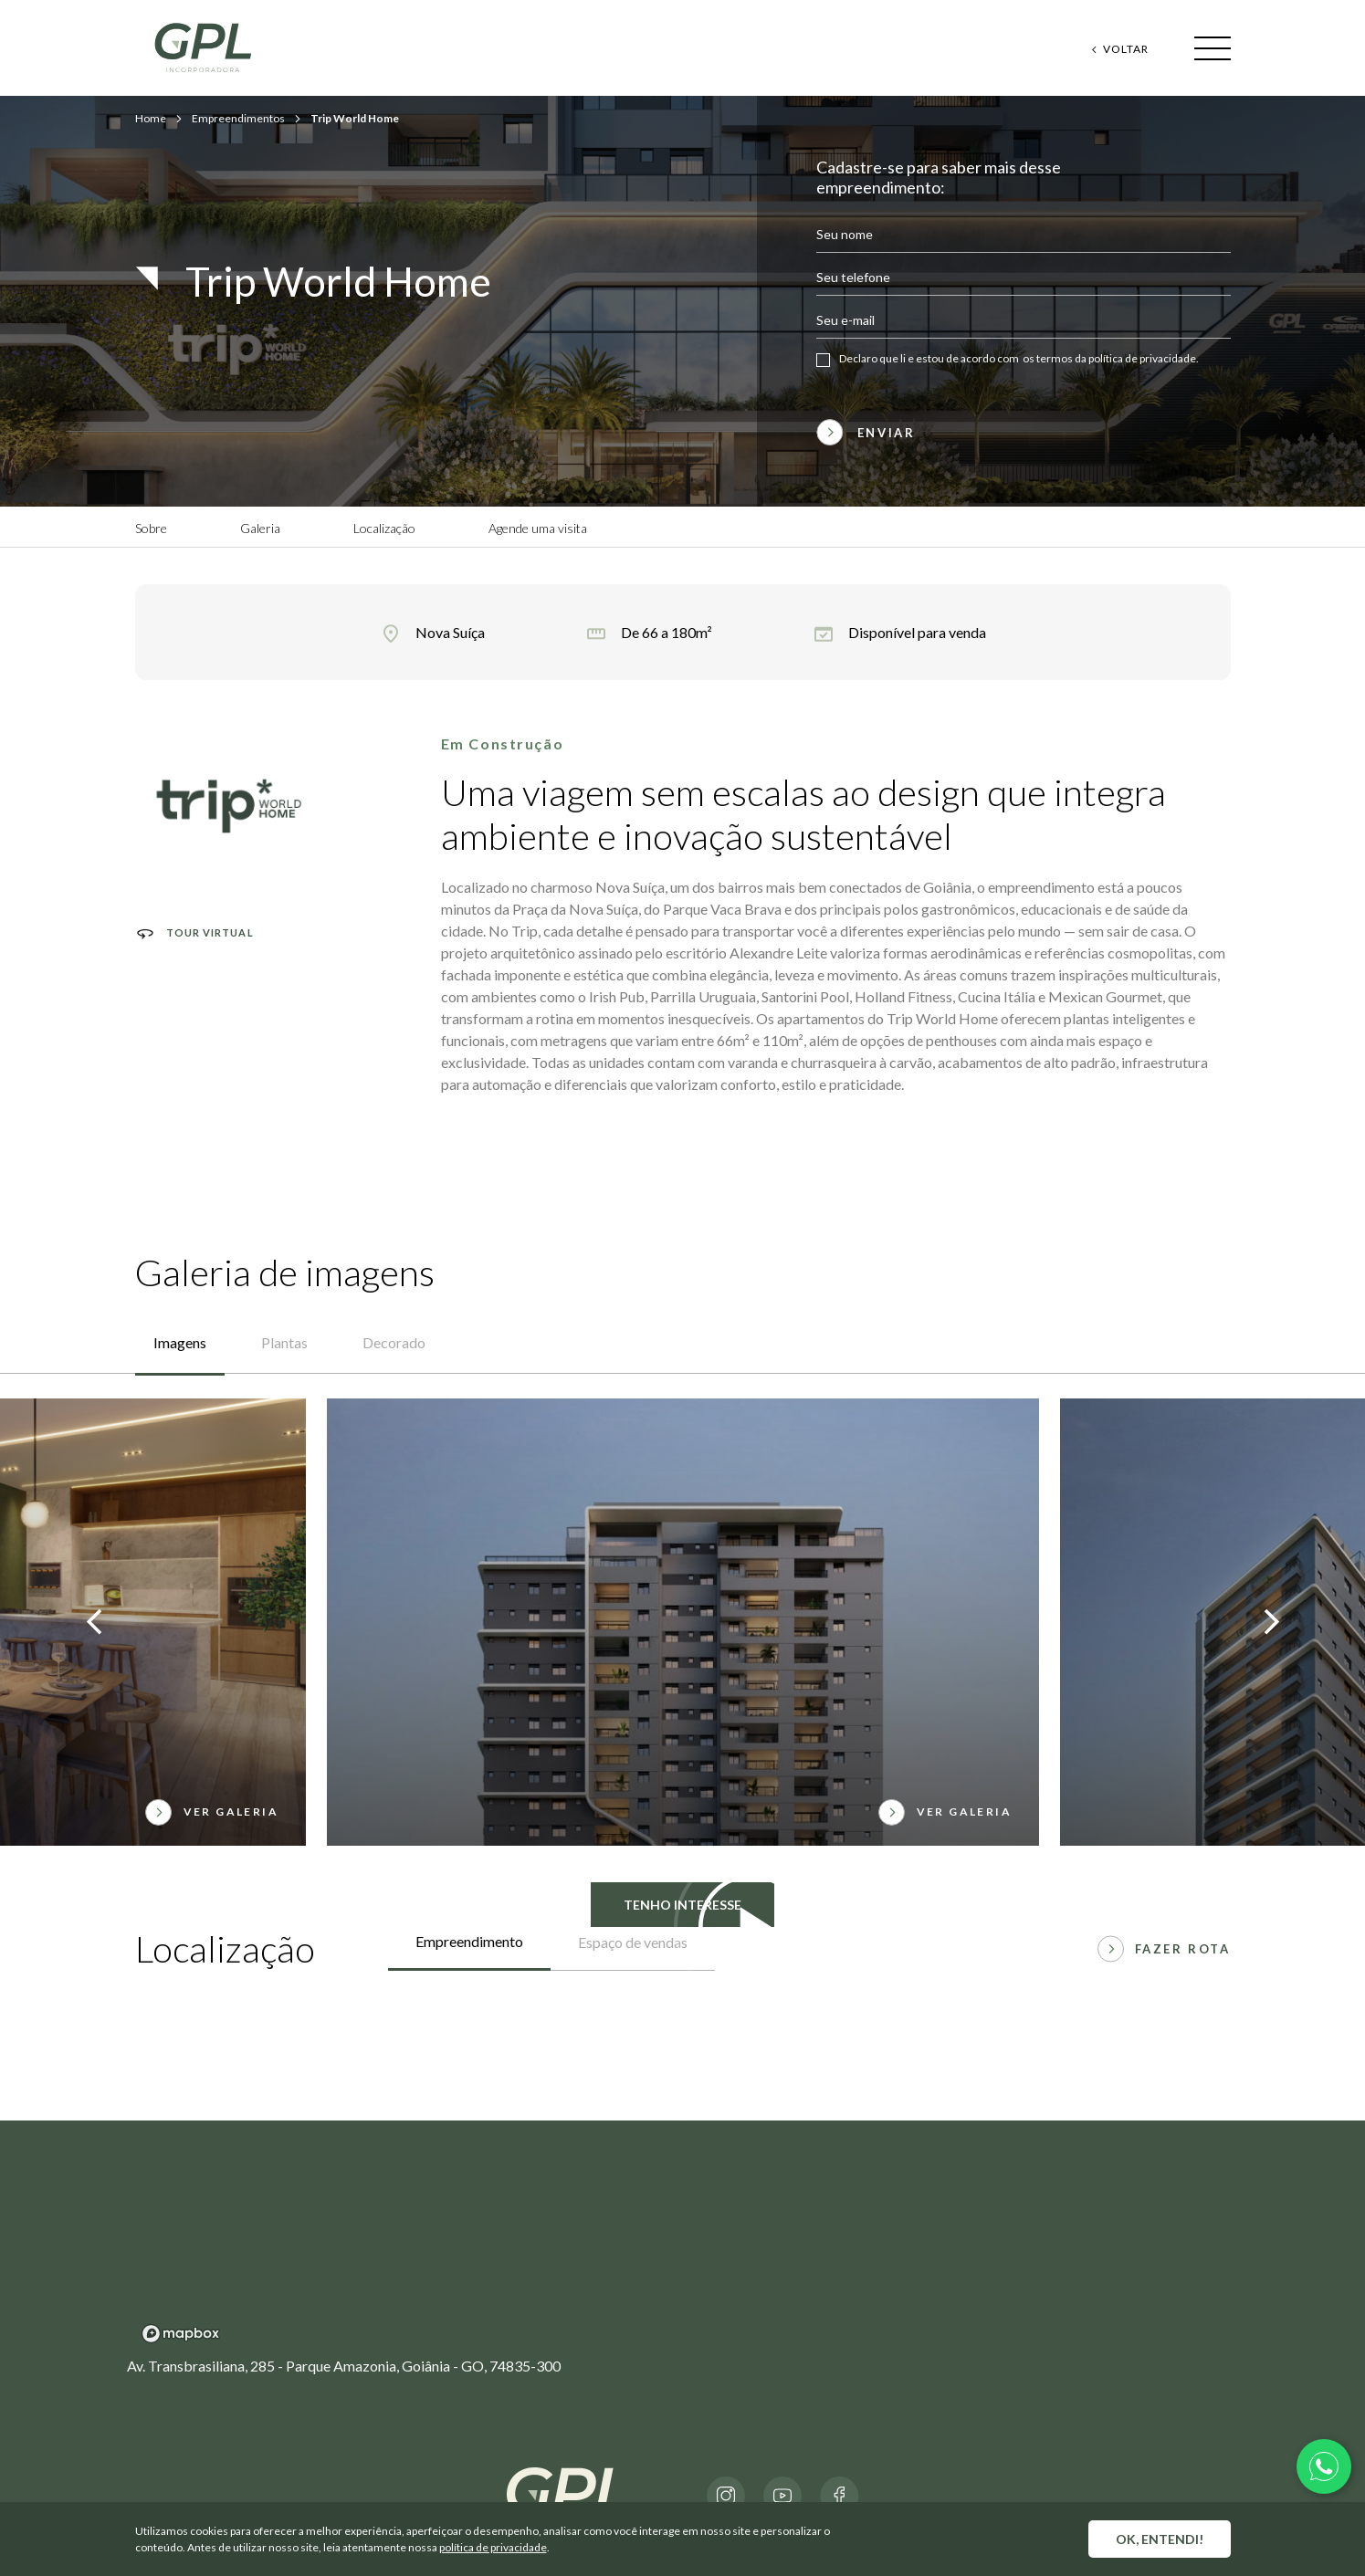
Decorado (393, 1342)
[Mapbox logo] (181, 2333)
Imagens (179, 1342)
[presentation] (94, 1624)
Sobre (151, 528)
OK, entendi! (1159, 2539)
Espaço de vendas (633, 1942)
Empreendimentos (238, 118)
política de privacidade (493, 2547)
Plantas (284, 1342)
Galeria (260, 528)
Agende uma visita (537, 528)
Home (150, 118)
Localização (384, 528)
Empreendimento (469, 1941)
